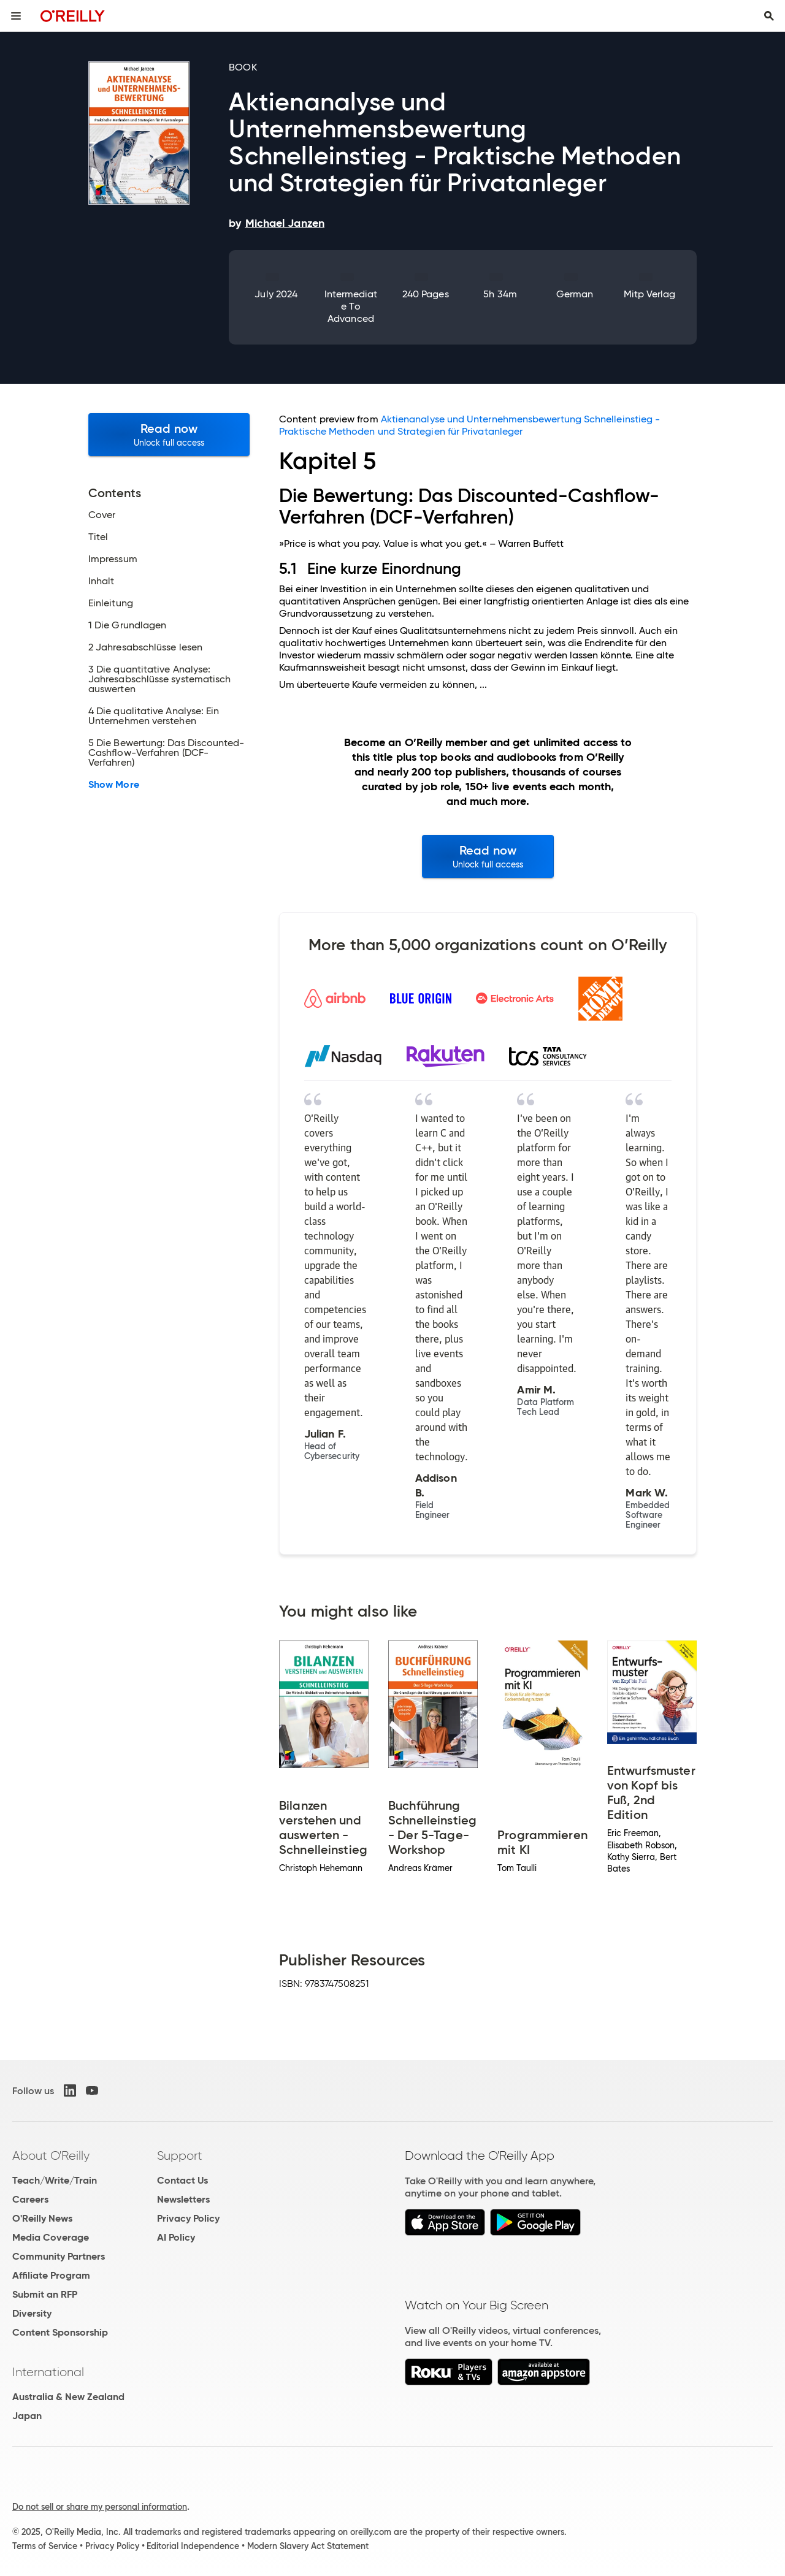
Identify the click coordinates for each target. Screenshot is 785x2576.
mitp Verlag (650, 294)
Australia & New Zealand (68, 2396)
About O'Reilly (51, 2155)
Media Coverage (50, 2237)
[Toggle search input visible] (769, 16)
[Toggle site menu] (16, 16)
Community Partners (58, 2256)
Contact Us (182, 2180)
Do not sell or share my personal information (99, 2506)
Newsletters (183, 2199)
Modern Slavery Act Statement (308, 2545)
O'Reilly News (42, 2218)
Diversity (32, 2313)
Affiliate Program (51, 2275)
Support (179, 2155)
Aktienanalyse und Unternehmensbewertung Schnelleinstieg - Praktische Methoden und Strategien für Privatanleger (469, 425)
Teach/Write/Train (54, 2180)
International (48, 2372)
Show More (113, 785)
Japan (27, 2415)
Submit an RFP (44, 2294)
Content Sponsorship (60, 2332)
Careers (30, 2199)
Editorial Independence (193, 2545)
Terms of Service (44, 2545)
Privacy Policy (188, 2218)
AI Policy (176, 2237)
